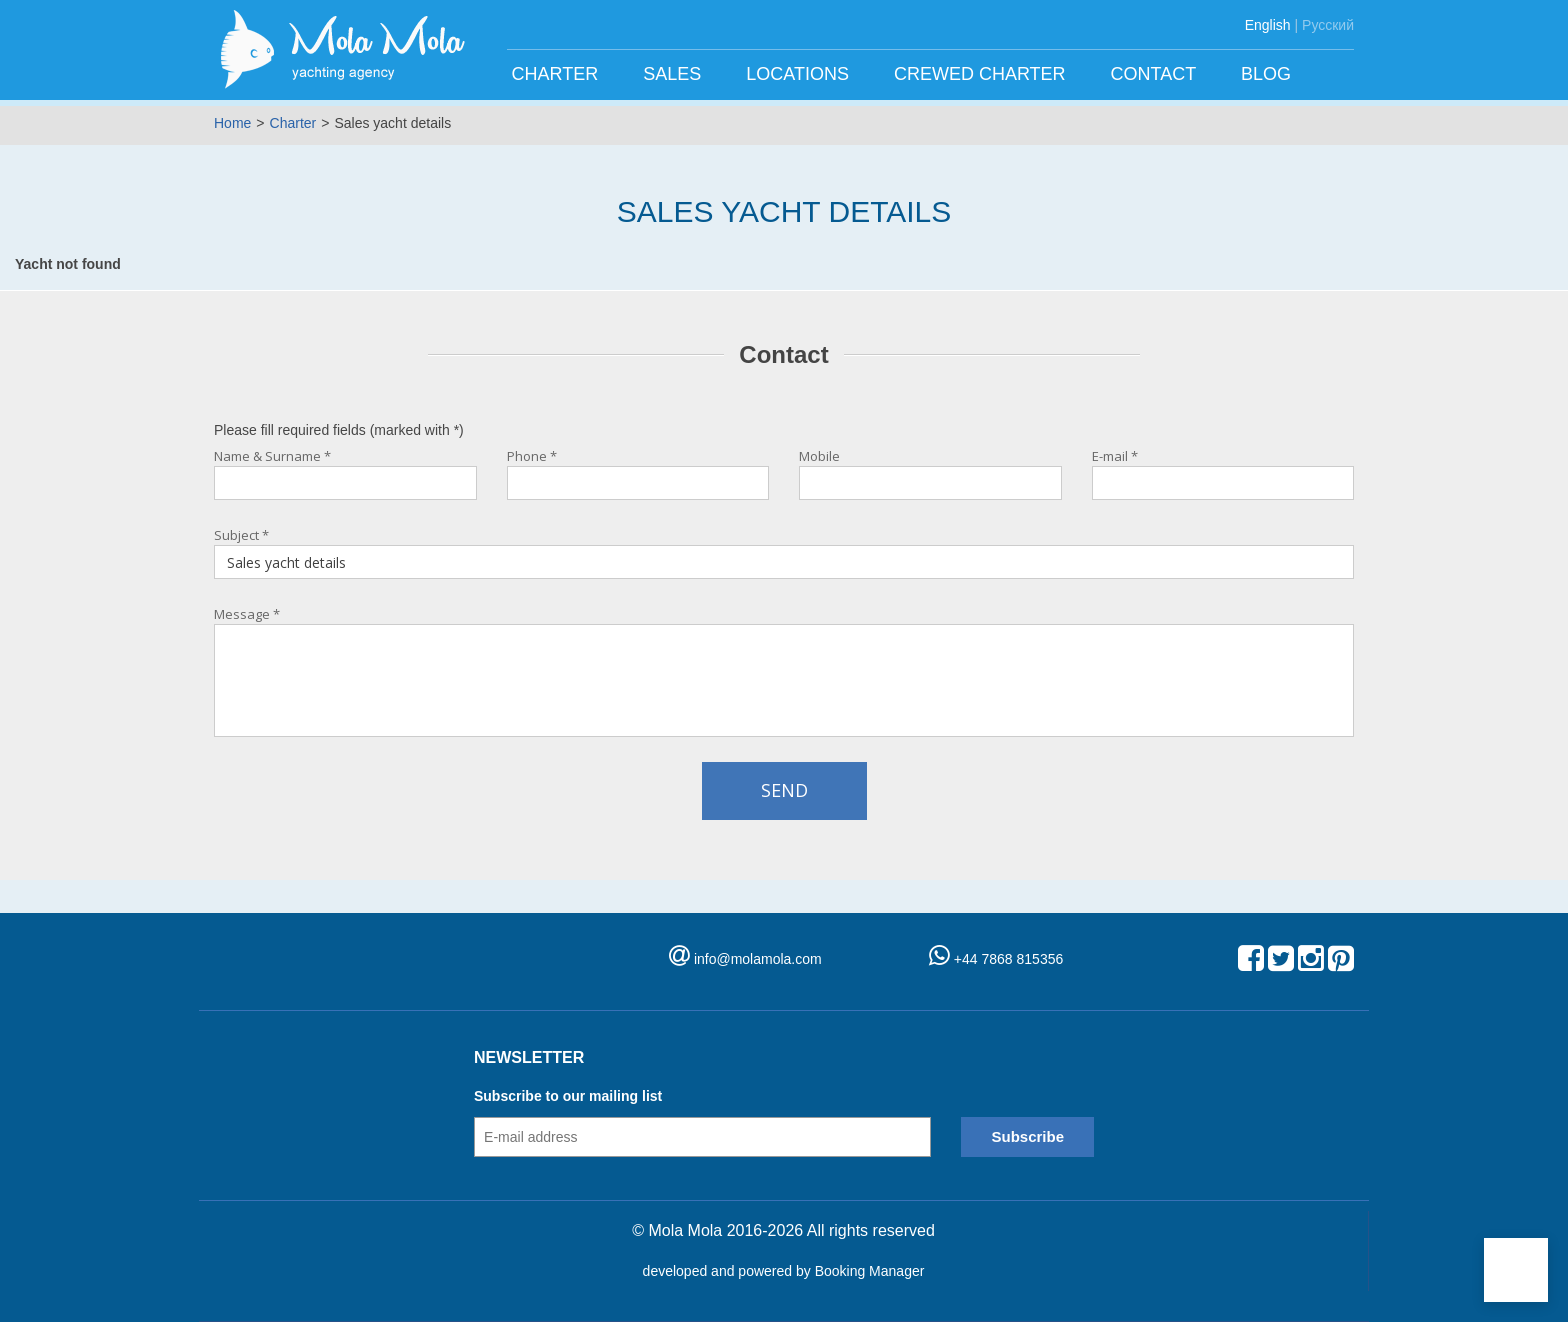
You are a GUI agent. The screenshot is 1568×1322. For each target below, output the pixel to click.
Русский (1328, 25)
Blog (1268, 74)
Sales (674, 74)
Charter (558, 74)
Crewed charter (982, 74)
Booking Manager (870, 1271)
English (1268, 25)
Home (232, 123)
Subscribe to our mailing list (568, 1096)
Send (784, 790)
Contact (1156, 74)
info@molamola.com (758, 959)
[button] (1516, 1270)
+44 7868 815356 (996, 959)
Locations (800, 74)
